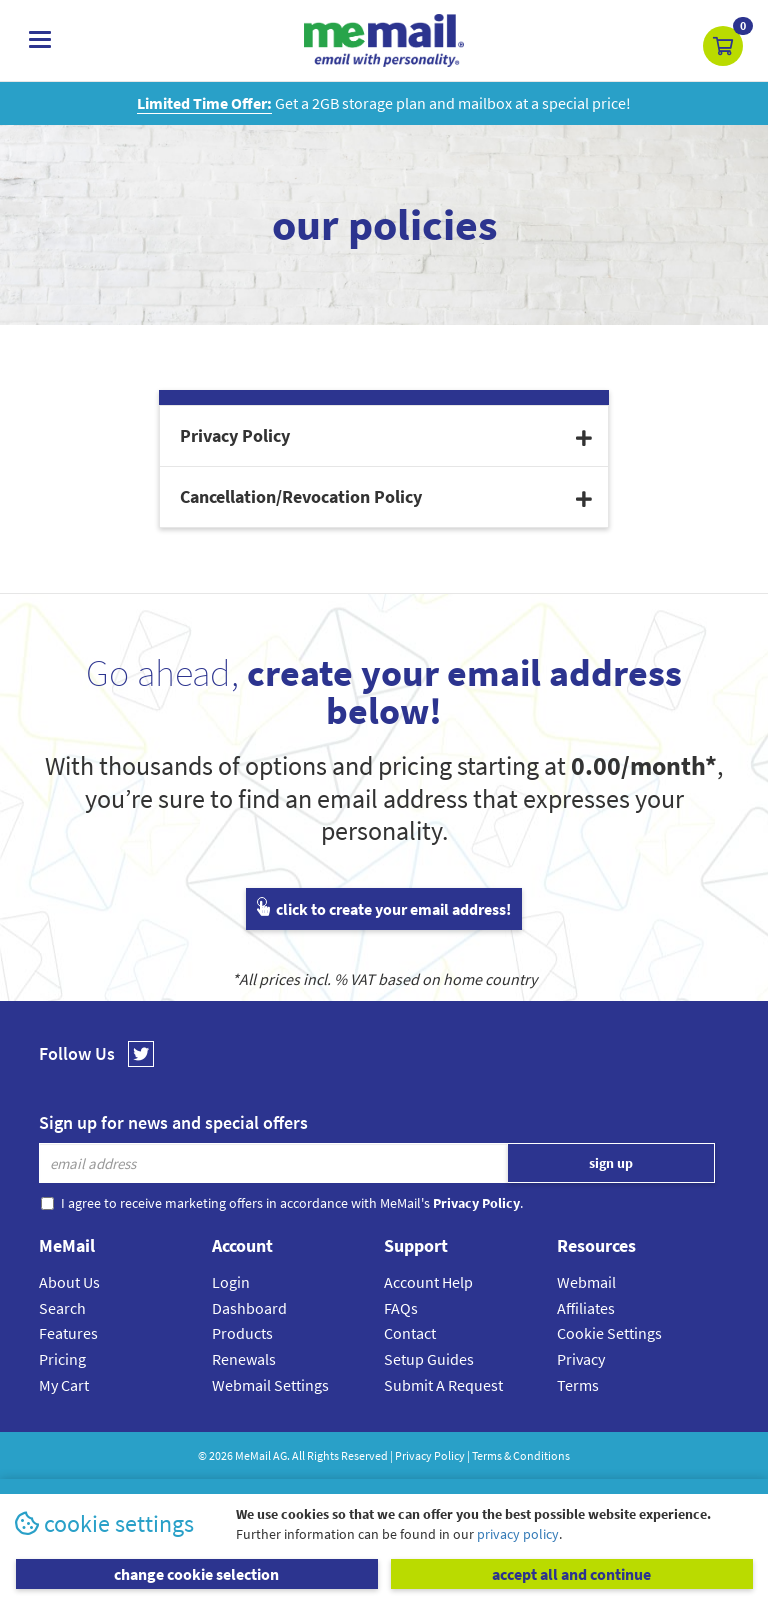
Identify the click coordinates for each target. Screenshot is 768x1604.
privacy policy (518, 1534)
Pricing (62, 1359)
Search (62, 1308)
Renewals (244, 1359)
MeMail (253, 1455)
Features (68, 1333)
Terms (578, 1385)
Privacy (581, 1359)
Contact (410, 1333)
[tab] (384, 436)
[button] (723, 46)
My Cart (64, 1385)
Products (242, 1333)
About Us (69, 1282)
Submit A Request (443, 1385)
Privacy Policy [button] (386, 435)
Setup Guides (429, 1359)
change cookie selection (196, 1574)
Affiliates (586, 1308)
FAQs (401, 1308)
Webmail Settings (270, 1385)
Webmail (586, 1282)
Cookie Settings (609, 1333)
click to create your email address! (384, 909)
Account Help (428, 1282)
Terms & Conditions (521, 1455)
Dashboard (249, 1308)
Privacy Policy (430, 1455)
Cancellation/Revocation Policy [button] (386, 496)
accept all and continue (571, 1574)
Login (231, 1282)
